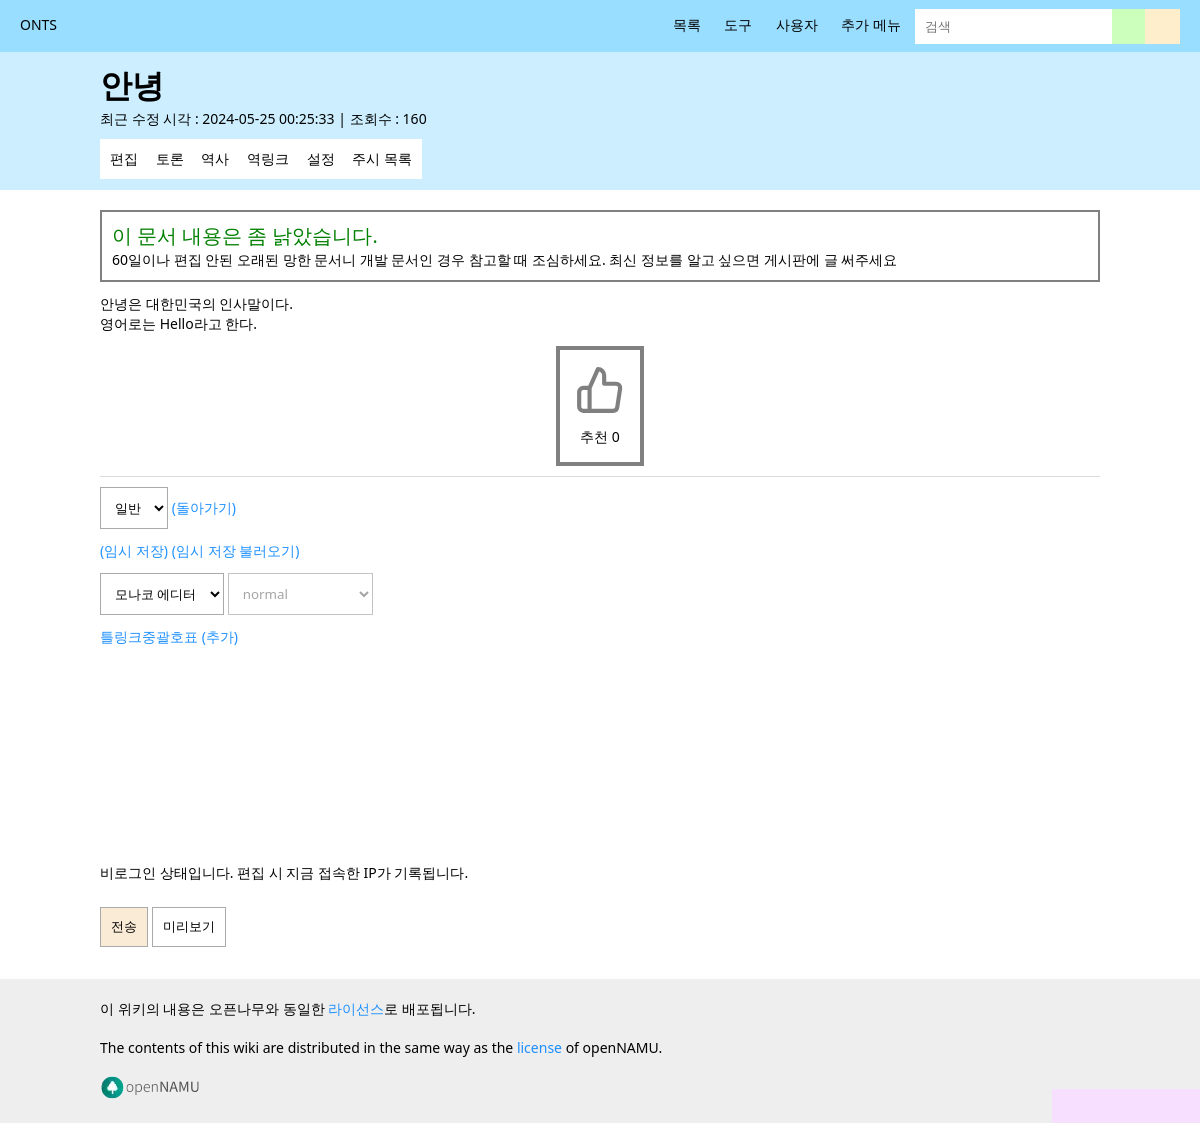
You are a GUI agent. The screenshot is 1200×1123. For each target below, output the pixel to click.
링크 (128, 636)
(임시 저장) (134, 550)
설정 (321, 158)
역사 (215, 158)
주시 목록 (382, 158)
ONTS (38, 24)
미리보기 (189, 926)
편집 (124, 158)
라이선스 (356, 1008)
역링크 (268, 158)
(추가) (220, 636)
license (539, 1047)
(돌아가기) (204, 507)
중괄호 (163, 636)
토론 (170, 158)
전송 (124, 926)
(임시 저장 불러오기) (236, 550)
